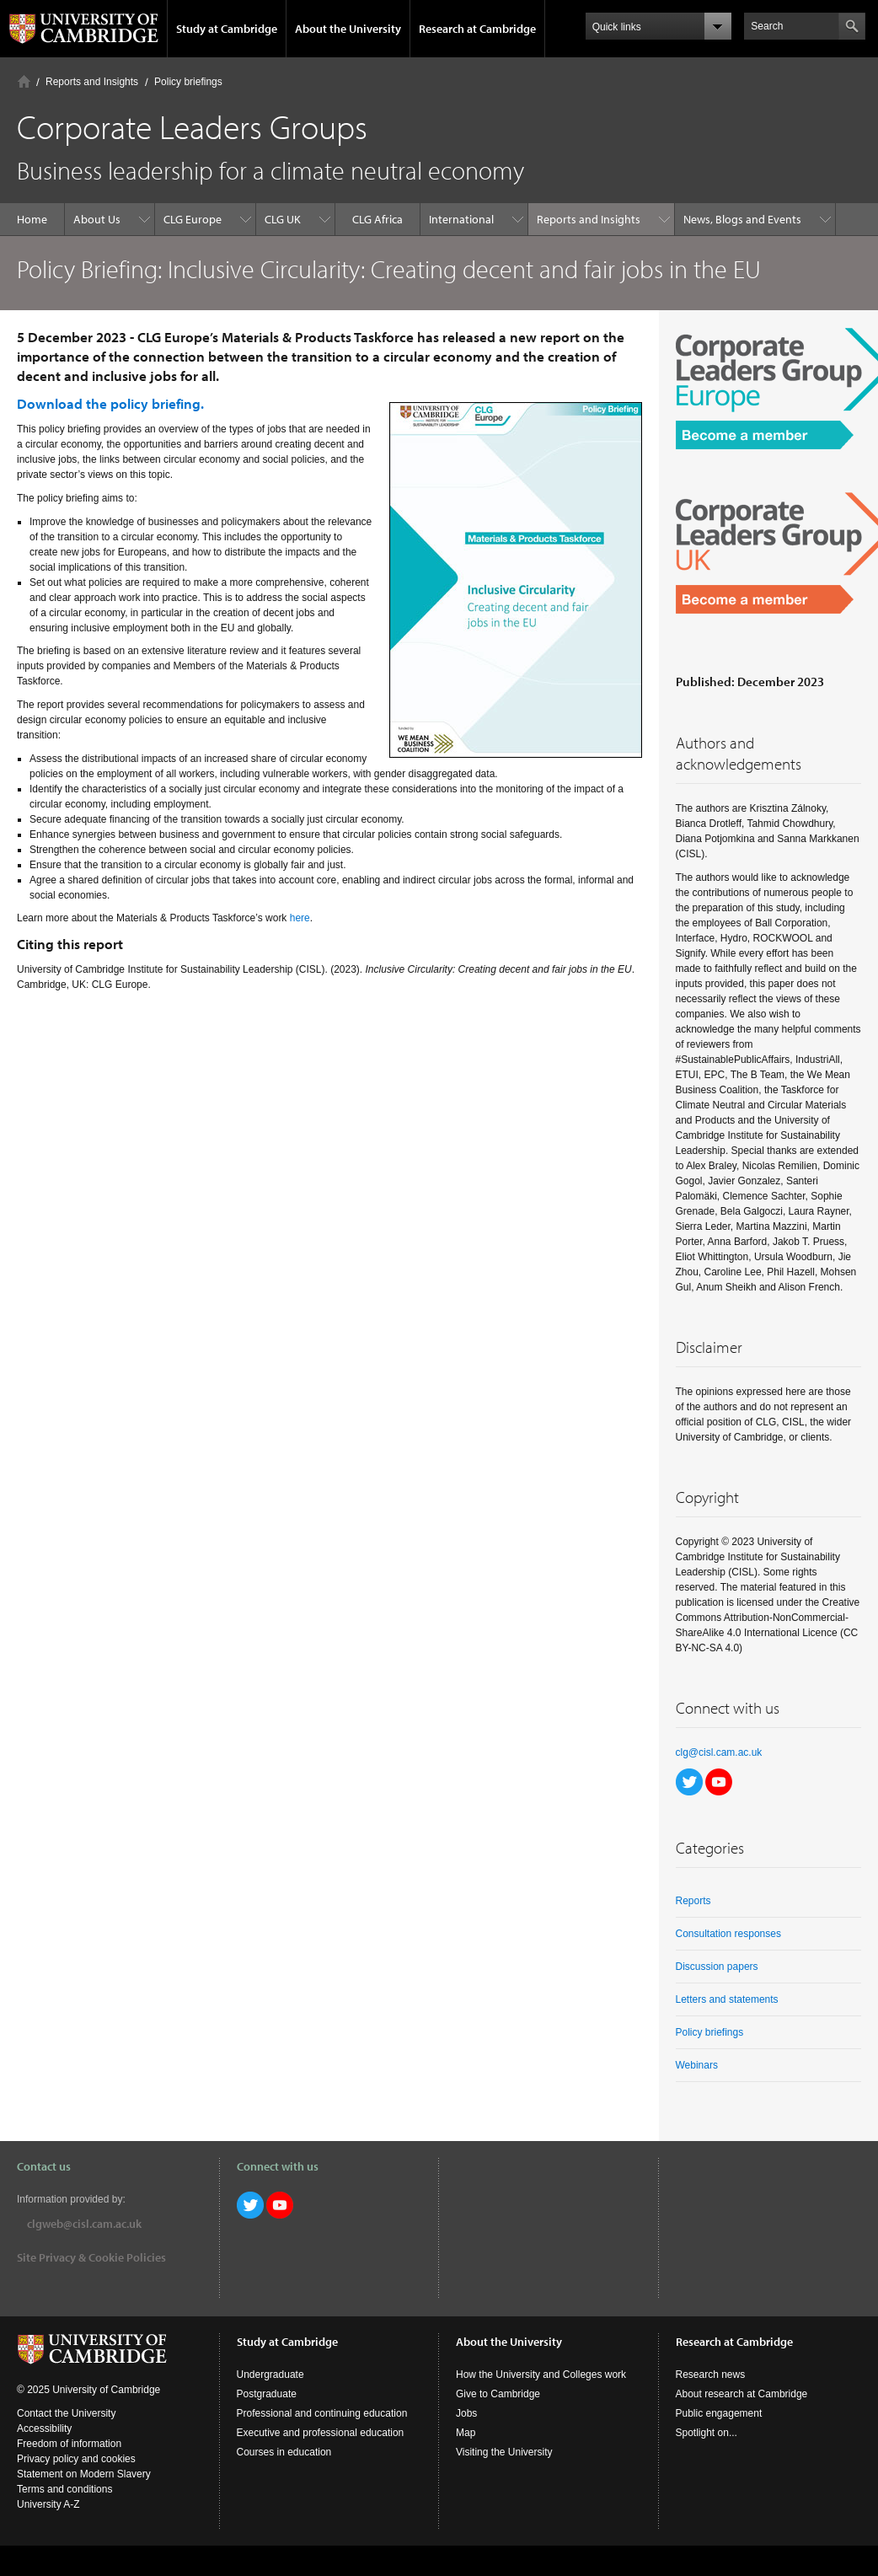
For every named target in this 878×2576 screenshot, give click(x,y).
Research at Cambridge (477, 28)
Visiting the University (504, 2452)
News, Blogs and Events (742, 219)
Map (465, 2433)
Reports (693, 1901)
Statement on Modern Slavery (84, 2474)
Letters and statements (727, 1999)
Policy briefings (188, 82)
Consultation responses (728, 1934)
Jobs (466, 2413)
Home (24, 81)
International (461, 219)
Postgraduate (267, 2394)
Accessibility (44, 2428)
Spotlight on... (706, 2433)
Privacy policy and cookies (76, 2459)
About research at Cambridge (742, 2394)
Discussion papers (717, 1966)
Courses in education (284, 2452)
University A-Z (48, 2504)
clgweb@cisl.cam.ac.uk (84, 2223)
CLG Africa (377, 219)
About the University (348, 28)
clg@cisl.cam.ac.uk (719, 1752)
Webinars (697, 2065)
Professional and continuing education (322, 2413)
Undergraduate (270, 2374)
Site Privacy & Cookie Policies (91, 2257)
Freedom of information (69, 2444)
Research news (711, 2374)
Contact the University (66, 2413)
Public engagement (719, 2413)
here (300, 918)
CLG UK (283, 219)
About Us (96, 219)
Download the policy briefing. (110, 403)
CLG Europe (192, 219)
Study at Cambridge (226, 28)
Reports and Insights (92, 82)
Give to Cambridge (498, 2394)
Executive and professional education (320, 2433)
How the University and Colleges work (541, 2374)
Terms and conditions (64, 2489)
